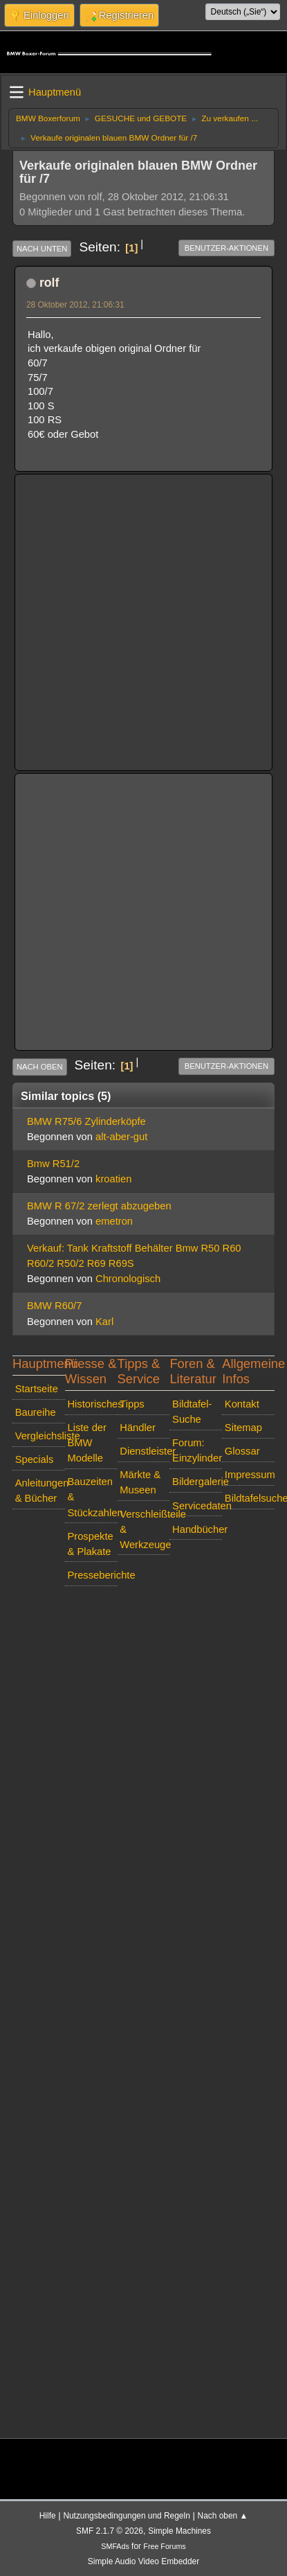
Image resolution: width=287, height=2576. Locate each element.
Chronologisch (127, 1278)
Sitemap (243, 1427)
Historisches (92, 1404)
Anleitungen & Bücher (40, 1490)
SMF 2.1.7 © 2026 (109, 2531)
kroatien (113, 1178)
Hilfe (47, 2516)
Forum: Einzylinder (197, 1450)
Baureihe (35, 1412)
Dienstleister (144, 1451)
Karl (104, 1321)
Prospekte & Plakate (90, 1544)
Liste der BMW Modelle (86, 1443)
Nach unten (42, 249)
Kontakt (242, 1404)
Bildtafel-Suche (192, 1411)
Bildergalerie (197, 1481)
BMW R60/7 (54, 1305)
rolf (49, 283)
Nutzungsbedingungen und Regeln (126, 2516)
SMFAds (115, 2546)
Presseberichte (92, 1575)
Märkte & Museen (140, 1482)
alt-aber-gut (121, 1136)
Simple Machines (179, 2531)
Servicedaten (197, 1505)
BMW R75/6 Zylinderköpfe (86, 1121)
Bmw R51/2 (53, 1163)
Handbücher (197, 1529)
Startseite (36, 1388)
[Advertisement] (129, 613)
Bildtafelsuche (250, 1498)
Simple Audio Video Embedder (143, 2561)
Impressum (250, 1474)
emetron (114, 1221)
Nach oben (40, 1067)
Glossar (242, 1451)
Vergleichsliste (40, 1435)
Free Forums (164, 2546)
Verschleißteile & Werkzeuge (144, 1529)
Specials (34, 1459)
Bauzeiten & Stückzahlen (92, 1497)
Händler (138, 1427)
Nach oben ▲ (223, 2516)
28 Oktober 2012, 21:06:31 (75, 305)
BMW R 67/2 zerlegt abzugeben (99, 1205)
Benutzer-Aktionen (226, 248)
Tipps (132, 1404)
